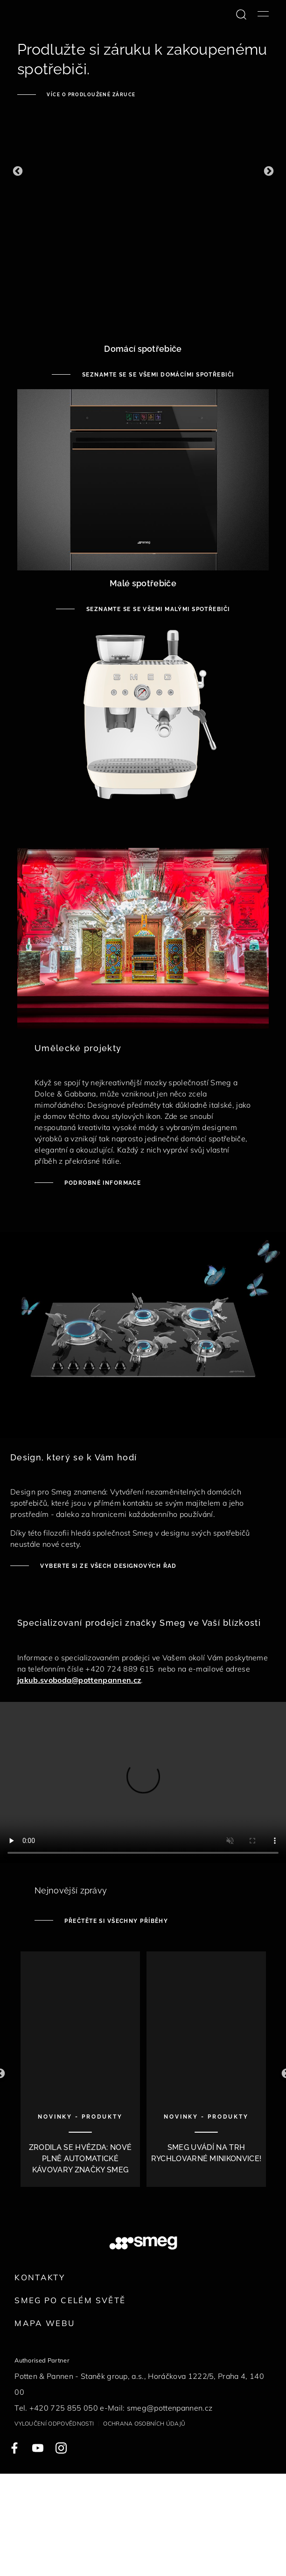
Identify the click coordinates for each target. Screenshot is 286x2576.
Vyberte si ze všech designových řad (107, 1566)
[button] (17, 171)
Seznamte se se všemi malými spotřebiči (157, 609)
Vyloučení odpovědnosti (54, 2423)
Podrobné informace (102, 1183)
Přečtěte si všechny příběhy (115, 1921)
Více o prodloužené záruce (90, 94)
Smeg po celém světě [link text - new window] (70, 2300)
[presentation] (143, 1782)
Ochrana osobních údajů (144, 2423)
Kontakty (39, 2277)
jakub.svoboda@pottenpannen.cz (79, 1680)
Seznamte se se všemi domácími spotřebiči (157, 374)
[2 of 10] (206, 2073)
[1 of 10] (80, 2073)
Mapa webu (44, 2323)
